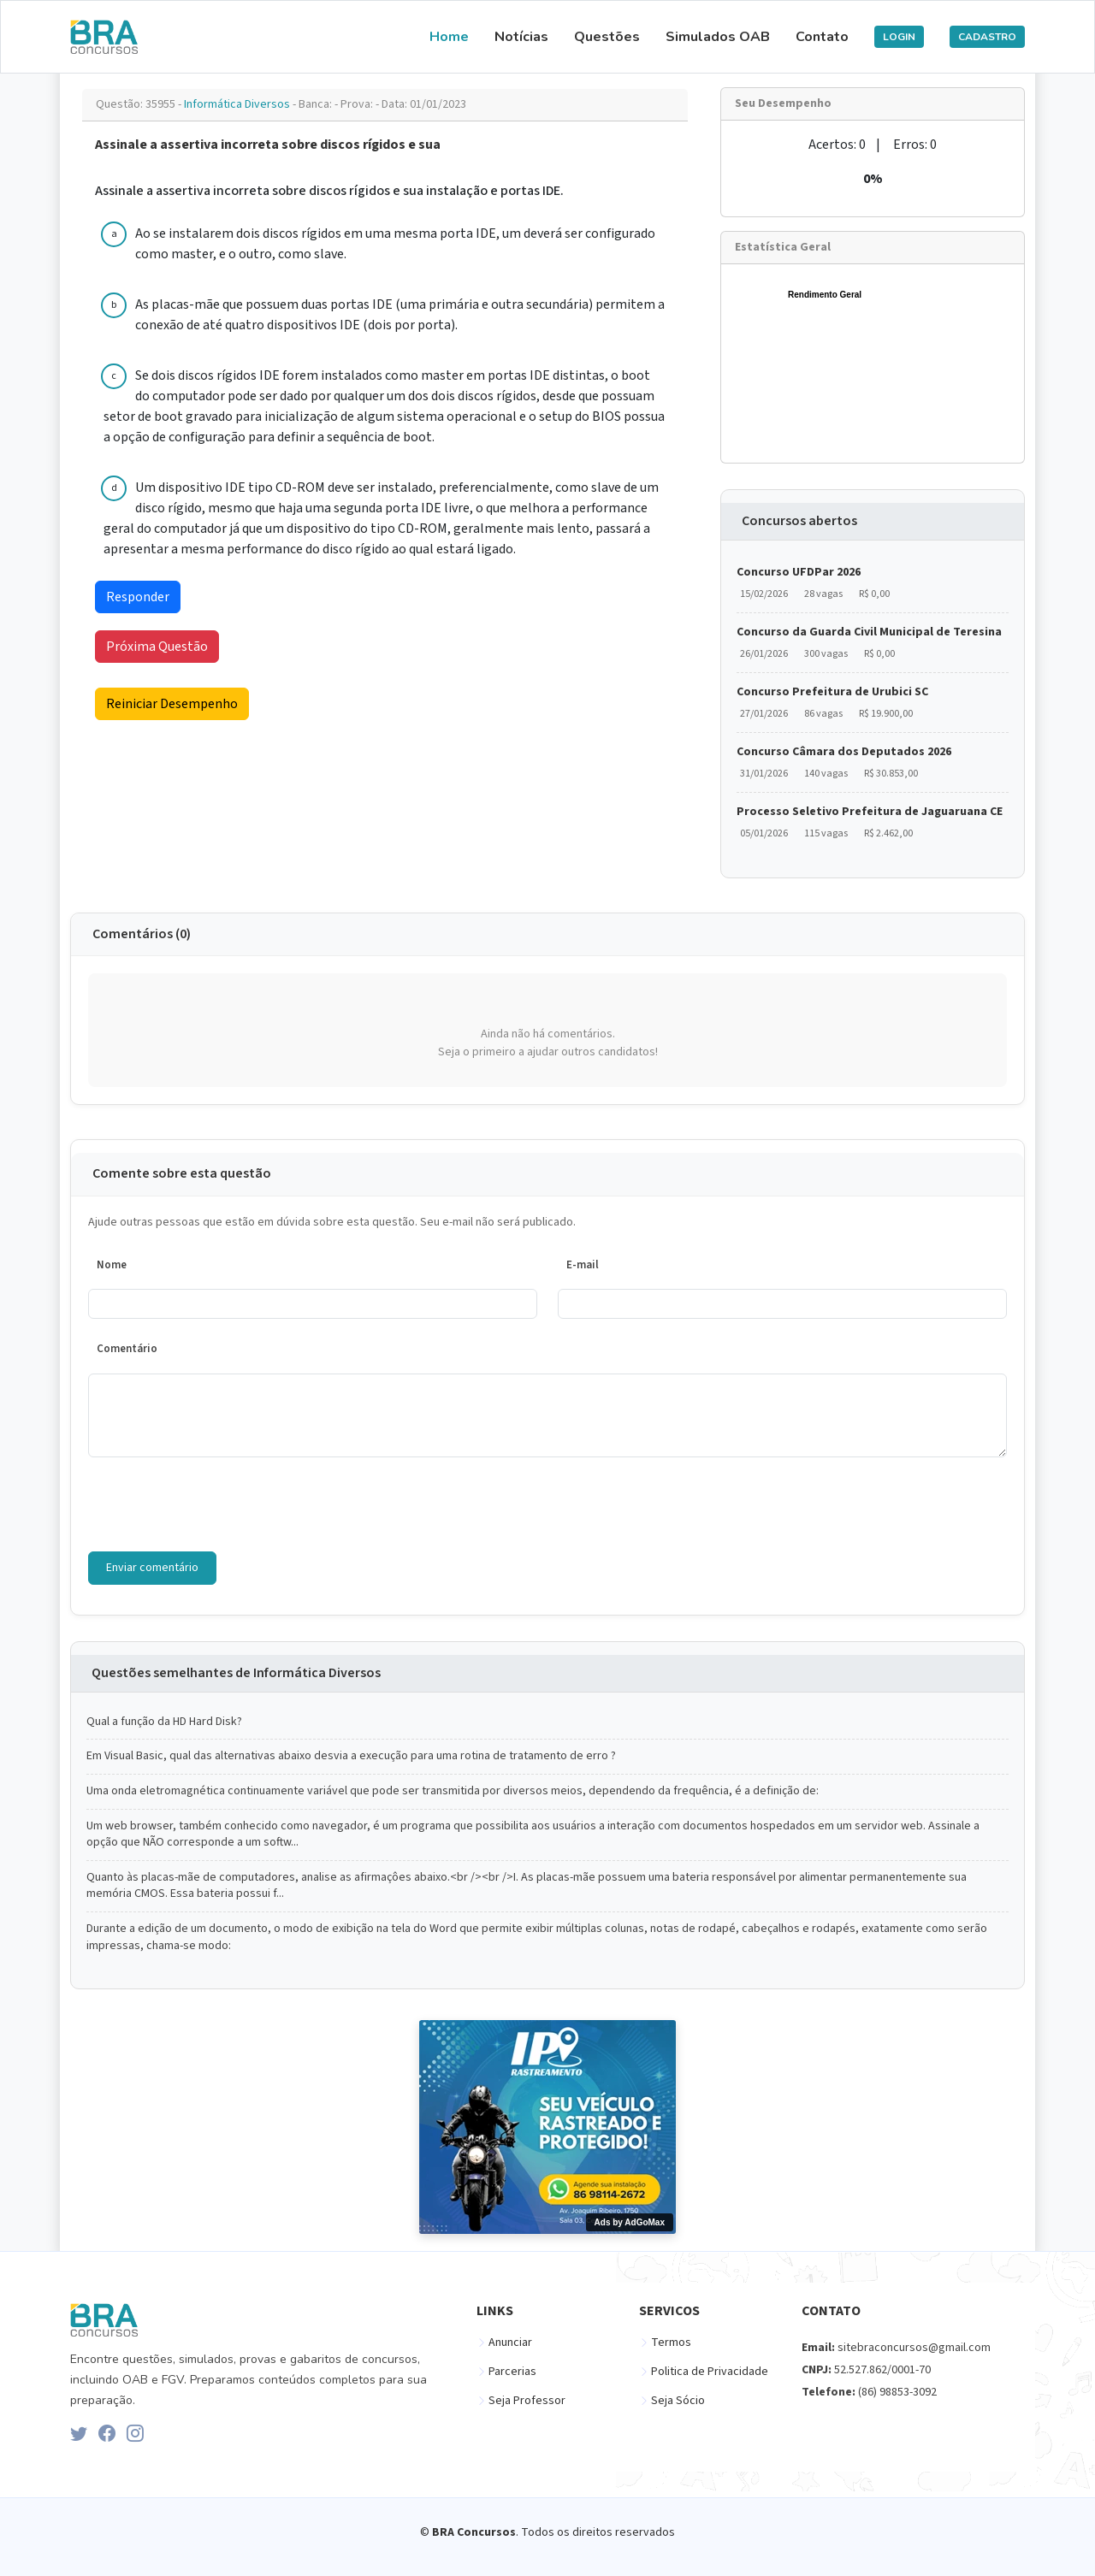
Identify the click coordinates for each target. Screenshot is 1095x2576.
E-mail (582, 1265)
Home (449, 36)
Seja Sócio (678, 2401)
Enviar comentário (152, 1567)
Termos (671, 2343)
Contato (822, 36)
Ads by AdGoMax (630, 2222)
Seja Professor (526, 2401)
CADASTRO (987, 37)
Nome (112, 1265)
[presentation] (218, 1504)
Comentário (127, 1348)
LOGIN (899, 37)
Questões (607, 36)
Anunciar (510, 2343)
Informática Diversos (238, 104)
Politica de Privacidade (709, 2372)
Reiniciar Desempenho (172, 703)
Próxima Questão (157, 646)
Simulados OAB (718, 36)
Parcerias (512, 2372)
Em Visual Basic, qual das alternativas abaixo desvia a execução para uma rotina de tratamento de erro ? (351, 1756)
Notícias (521, 36)
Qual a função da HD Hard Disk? (164, 1722)
